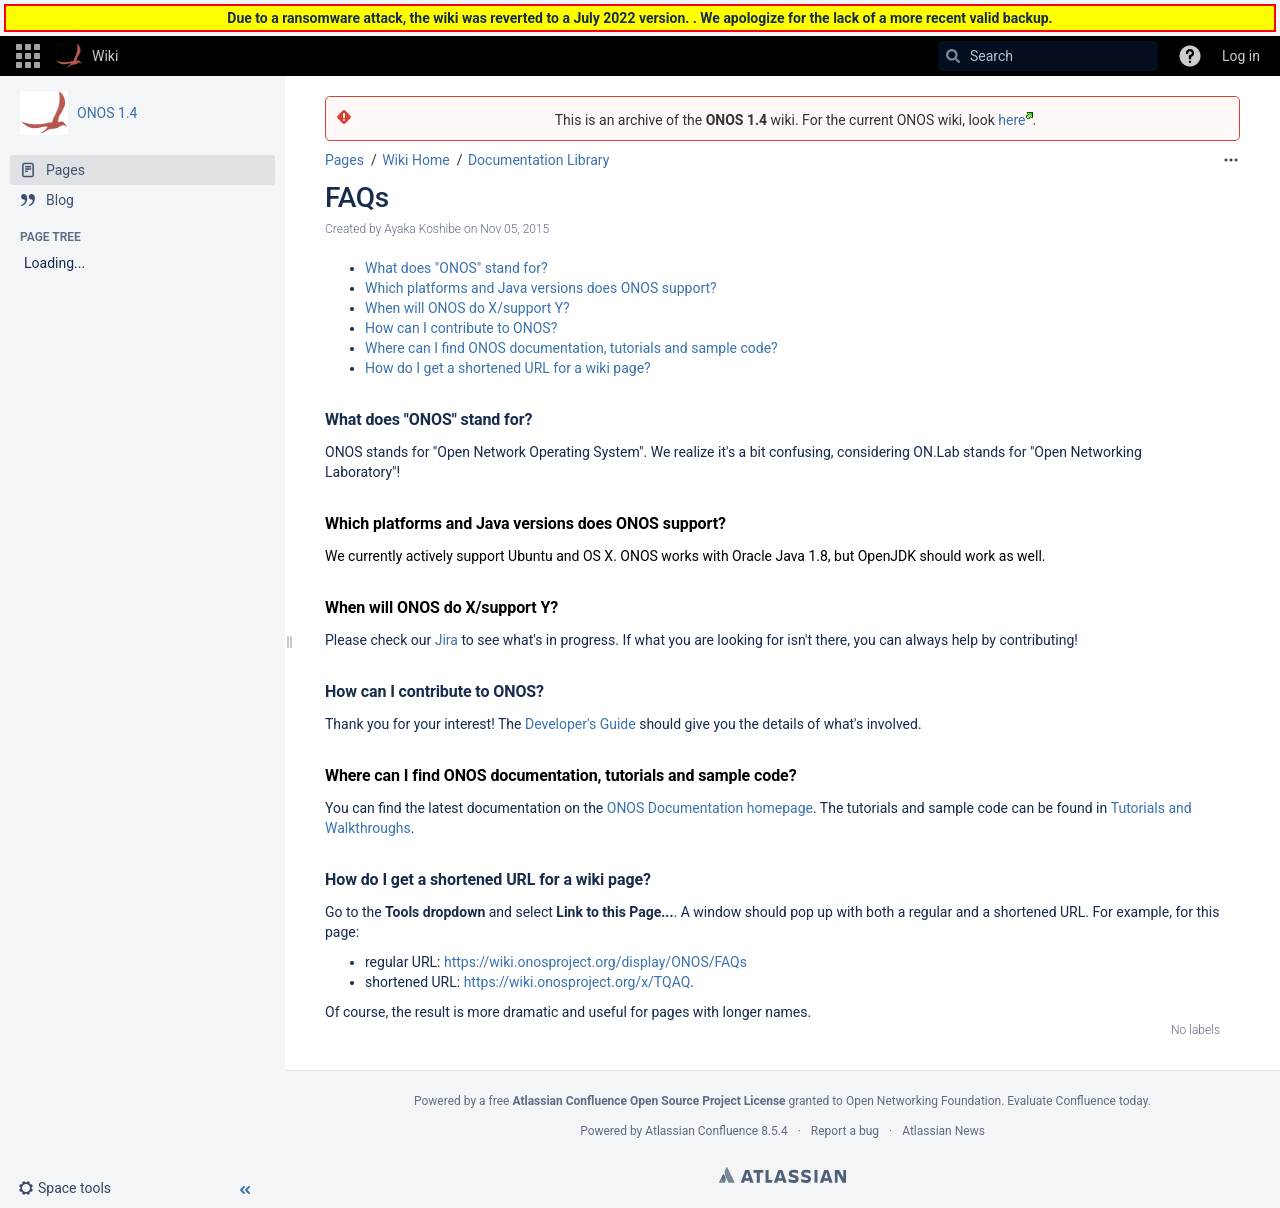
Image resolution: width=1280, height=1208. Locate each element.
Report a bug (845, 1131)
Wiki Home (415, 160)
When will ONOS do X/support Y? (467, 308)
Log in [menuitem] (1241, 56)
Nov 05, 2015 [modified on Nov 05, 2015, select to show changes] (514, 229)
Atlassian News (943, 1131)
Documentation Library (538, 160)
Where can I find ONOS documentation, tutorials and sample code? (571, 348)
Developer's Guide (580, 724)
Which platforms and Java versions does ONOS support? (541, 288)
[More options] (1231, 160)
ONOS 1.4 (107, 113)
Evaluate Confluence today (1077, 1101)
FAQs (357, 197)
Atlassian (782, 1175)
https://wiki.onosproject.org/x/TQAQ (577, 982)
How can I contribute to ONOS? (461, 328)
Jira (446, 640)
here (1015, 120)
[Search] (953, 56)
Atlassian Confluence (701, 1131)
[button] (28, 56)
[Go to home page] (87, 56)
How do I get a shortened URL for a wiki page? (508, 368)
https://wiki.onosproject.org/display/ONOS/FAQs (595, 962)
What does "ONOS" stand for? (456, 268)
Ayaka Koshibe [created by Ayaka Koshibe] (422, 229)
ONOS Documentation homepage (710, 808)
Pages (344, 160)
